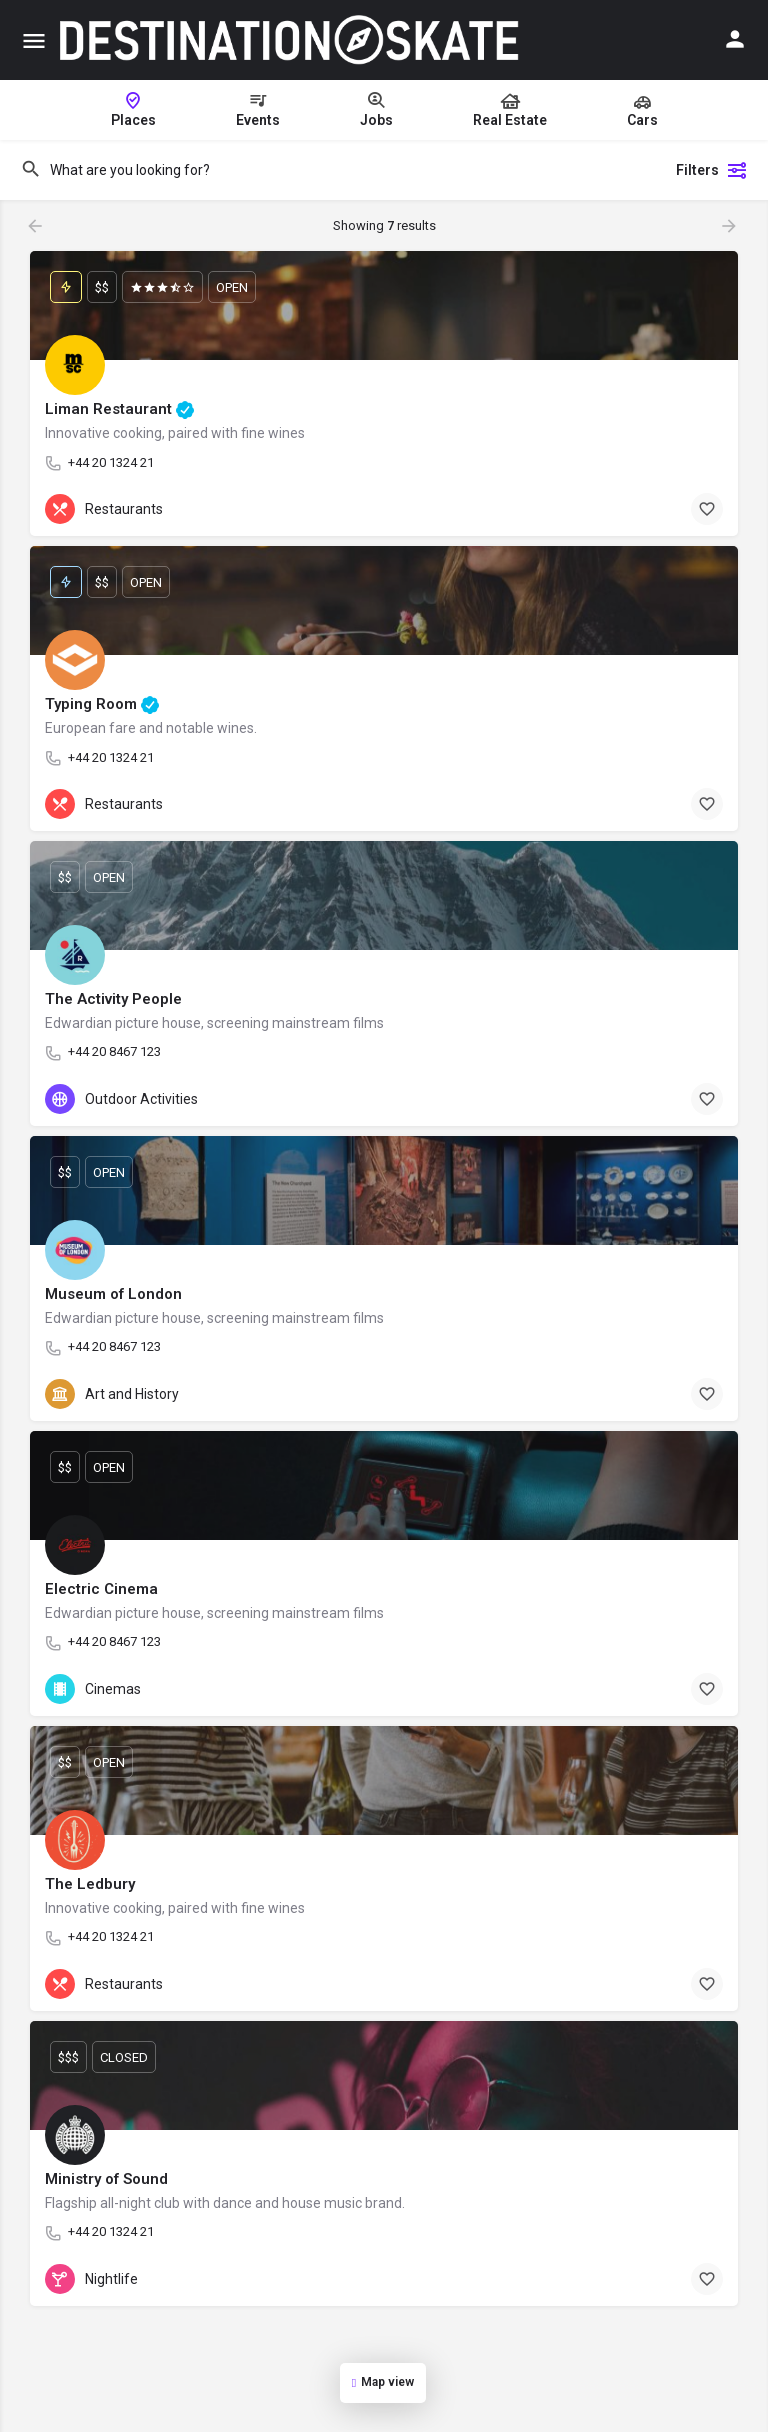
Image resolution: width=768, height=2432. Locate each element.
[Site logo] (291, 40)
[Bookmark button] (707, 509)
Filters (712, 170)
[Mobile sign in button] (735, 39)
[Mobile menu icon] (34, 40)
